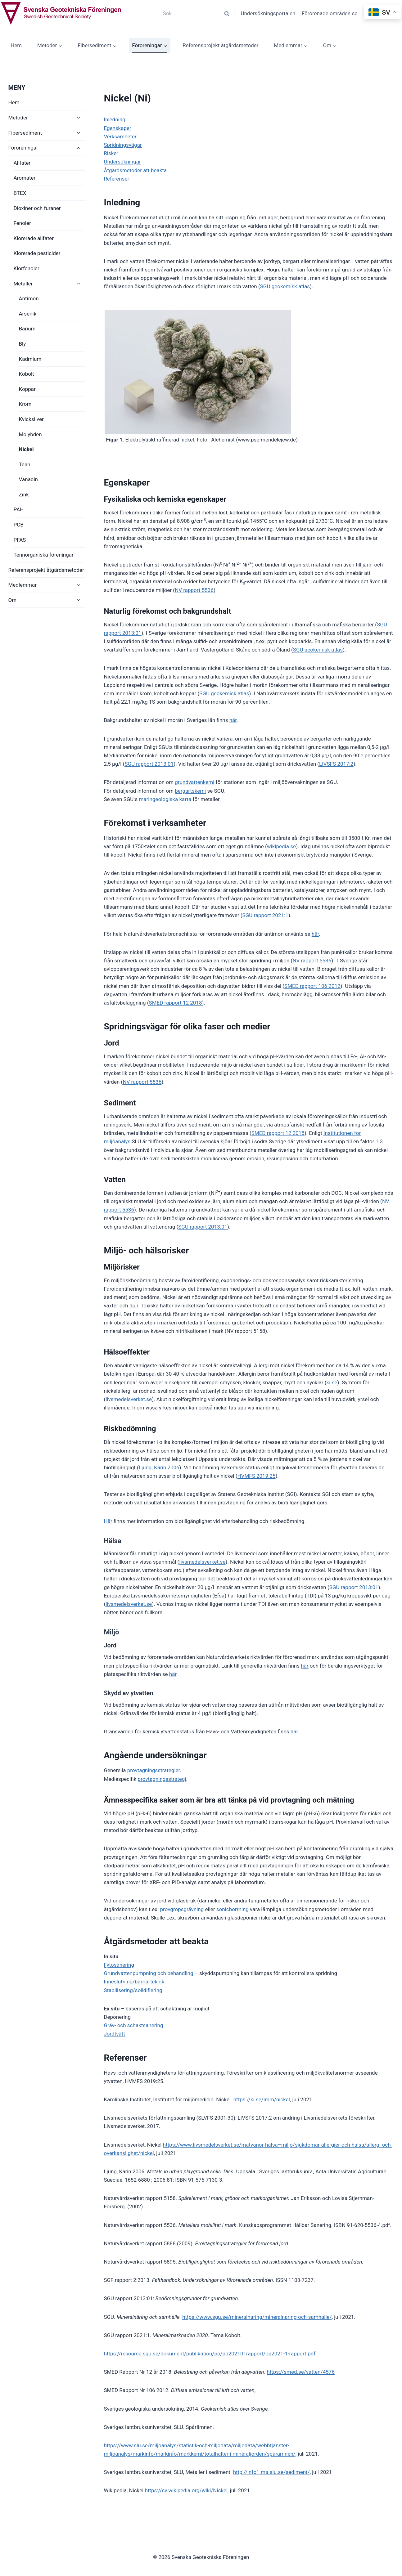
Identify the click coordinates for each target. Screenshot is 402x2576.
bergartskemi (190, 791)
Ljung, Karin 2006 (159, 1467)
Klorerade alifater (34, 238)
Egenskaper (117, 128)
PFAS (20, 540)
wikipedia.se (281, 846)
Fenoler (22, 223)
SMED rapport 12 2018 (175, 1003)
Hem (16, 45)
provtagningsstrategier (153, 1770)
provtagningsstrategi (162, 1779)
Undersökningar (122, 162)
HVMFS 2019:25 (256, 1476)
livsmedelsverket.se (129, 1399)
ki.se (332, 1382)
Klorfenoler (26, 268)
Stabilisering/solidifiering (133, 1990)
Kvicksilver (31, 419)
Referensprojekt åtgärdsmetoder (220, 45)
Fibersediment (25, 133)
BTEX (20, 193)
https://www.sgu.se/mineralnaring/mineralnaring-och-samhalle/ (257, 2317)
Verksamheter (120, 136)
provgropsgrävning (182, 1909)
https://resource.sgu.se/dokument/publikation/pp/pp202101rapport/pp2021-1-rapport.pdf (209, 2353)
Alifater (22, 163)
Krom (25, 404)
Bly (22, 344)
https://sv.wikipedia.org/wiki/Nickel (186, 2490)
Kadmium (30, 359)
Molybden (30, 434)
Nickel (26, 449)
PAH (19, 509)
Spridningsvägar (123, 145)
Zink (24, 494)
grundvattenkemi (194, 782)
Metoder (18, 117)
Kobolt (26, 374)
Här (108, 1521)
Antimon (29, 298)
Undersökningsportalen (268, 13)
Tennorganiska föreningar (44, 555)
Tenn (24, 464)
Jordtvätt (114, 2034)
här (233, 720)
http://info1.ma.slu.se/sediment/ (271, 2472)
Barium (27, 328)
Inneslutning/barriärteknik (134, 1981)
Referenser (116, 179)
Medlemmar (22, 585)
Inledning (114, 119)
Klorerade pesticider (37, 253)
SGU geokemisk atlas (285, 286)
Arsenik (28, 314)
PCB (19, 525)
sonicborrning (232, 1909)
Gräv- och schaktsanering (133, 2025)
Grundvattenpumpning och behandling (148, 1973)
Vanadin (28, 479)
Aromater (25, 178)
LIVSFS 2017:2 (336, 764)
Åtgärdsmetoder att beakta (135, 170)
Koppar (27, 389)
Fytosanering (119, 1965)
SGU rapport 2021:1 (265, 915)
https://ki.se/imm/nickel (261, 2099)
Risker (111, 153)
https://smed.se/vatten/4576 (301, 2372)
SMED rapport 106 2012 (312, 986)
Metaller (23, 283)
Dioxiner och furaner (37, 208)
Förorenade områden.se (330, 13)
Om (12, 600)
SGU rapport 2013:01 (149, 764)
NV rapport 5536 (194, 590)
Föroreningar (23, 148)
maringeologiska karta (165, 799)
